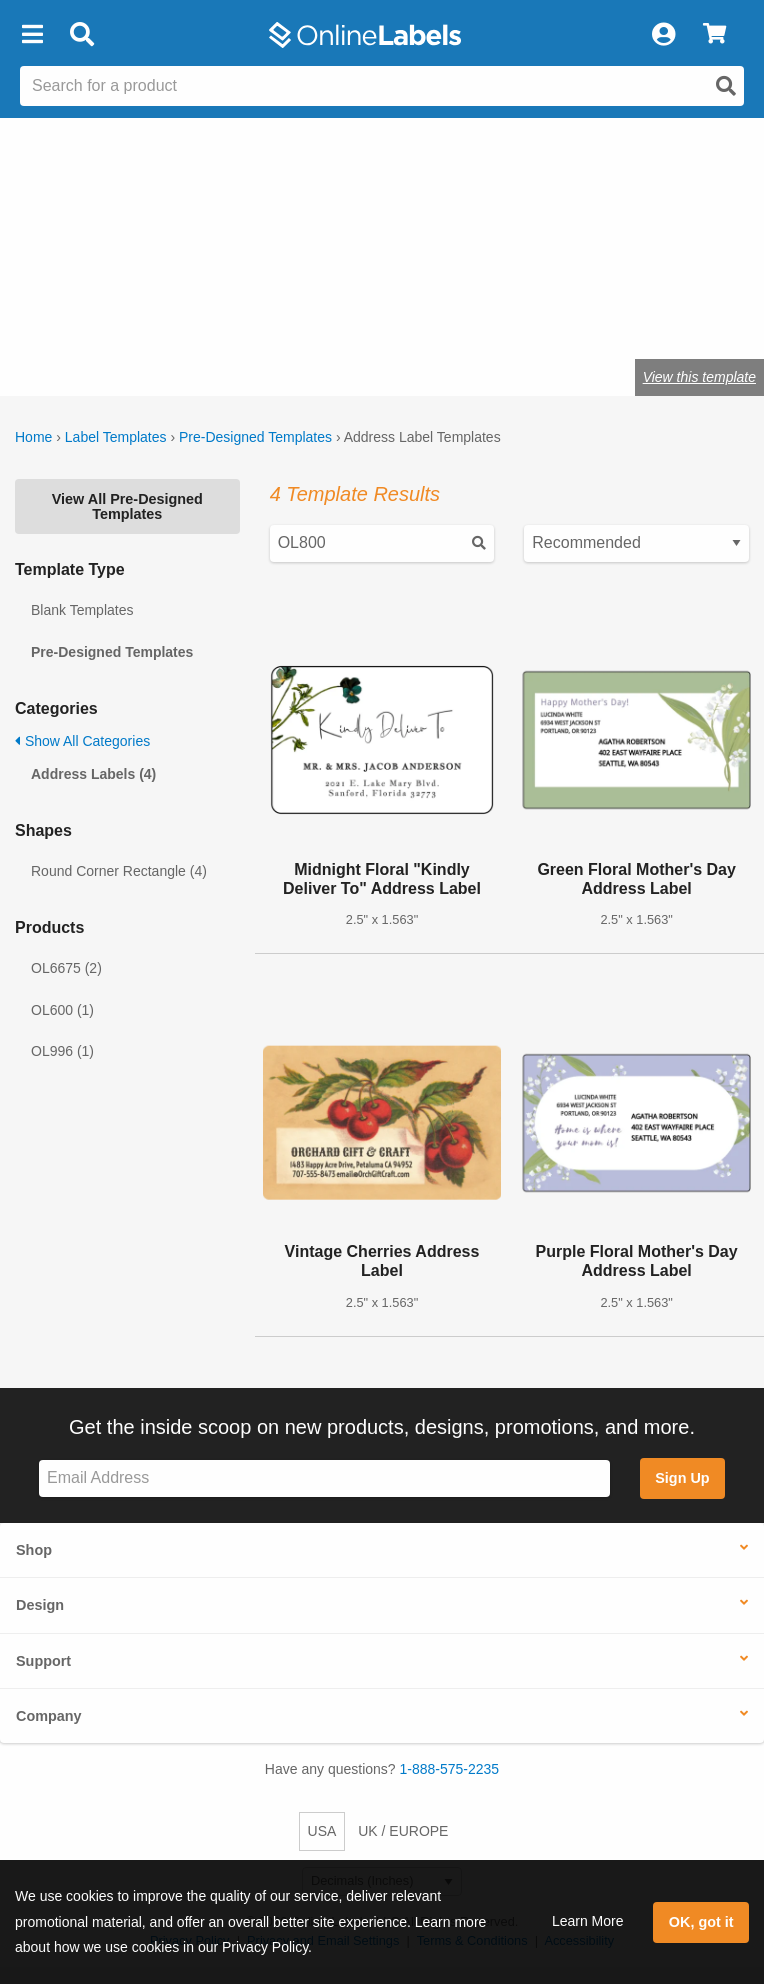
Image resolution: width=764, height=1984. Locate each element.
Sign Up (682, 1478)
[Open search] (726, 86)
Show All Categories (82, 741)
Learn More (588, 1921)
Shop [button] (34, 1550)
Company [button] (49, 1716)
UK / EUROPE (403, 1831)
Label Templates (116, 437)
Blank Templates (82, 610)
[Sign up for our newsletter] (324, 1478)
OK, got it (701, 1922)
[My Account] (663, 35)
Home (33, 437)
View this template (699, 377)
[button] (32, 35)
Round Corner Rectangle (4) (119, 871)
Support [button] (43, 1661)
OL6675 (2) (66, 968)
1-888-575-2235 (450, 1769)
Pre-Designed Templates (255, 437)
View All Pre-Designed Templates (127, 506)
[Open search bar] (81, 35)
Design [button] (40, 1605)
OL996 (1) (62, 1051)
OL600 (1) (62, 1010)
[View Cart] (714, 35)
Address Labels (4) (93, 774)
